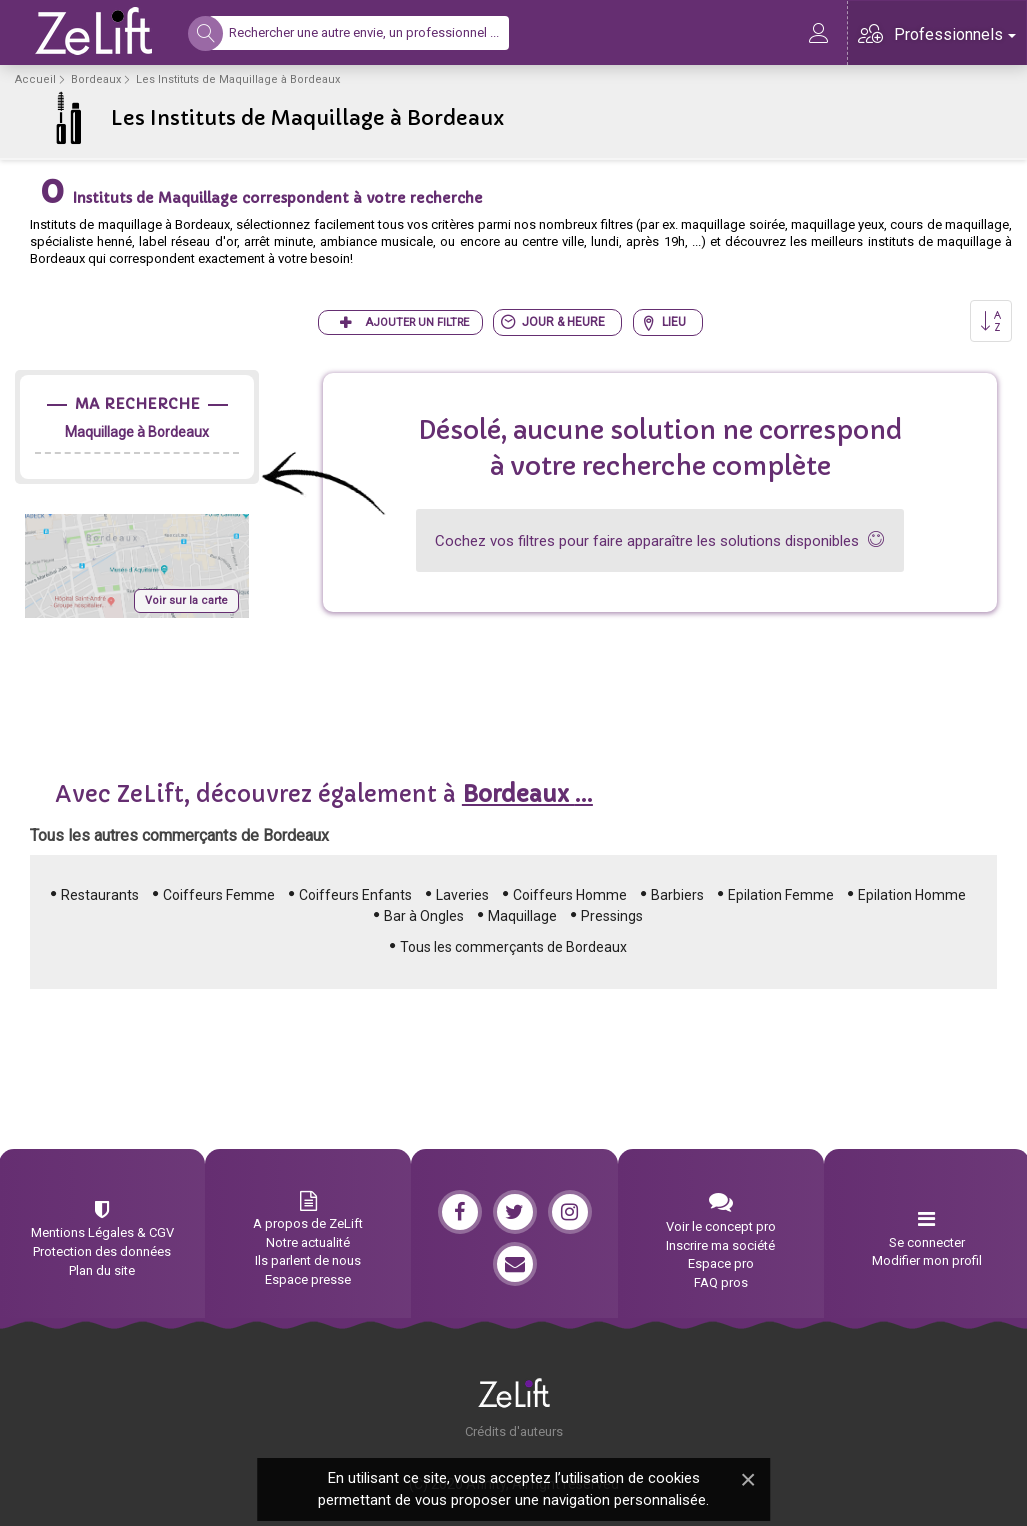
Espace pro (721, 1263)
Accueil (35, 79)
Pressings (612, 916)
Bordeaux (96, 79)
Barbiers (677, 895)
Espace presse (308, 1279)
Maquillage (522, 916)
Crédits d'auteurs (514, 1431)
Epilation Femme (781, 895)
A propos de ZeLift (308, 1223)
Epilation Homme (912, 895)
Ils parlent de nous (308, 1260)
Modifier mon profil (927, 1260)
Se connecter (927, 1242)
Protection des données (102, 1251)
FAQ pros (721, 1282)
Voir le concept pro (721, 1226)
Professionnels (955, 34)
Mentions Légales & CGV (102, 1232)
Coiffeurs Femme (219, 895)
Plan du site (102, 1270)
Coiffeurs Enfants (355, 895)
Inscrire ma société (720, 1245)
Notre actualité (308, 1242)
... (527, 794)
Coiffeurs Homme (570, 895)
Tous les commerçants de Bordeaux (513, 947)
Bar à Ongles (424, 916)
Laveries (462, 895)
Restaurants (100, 895)
